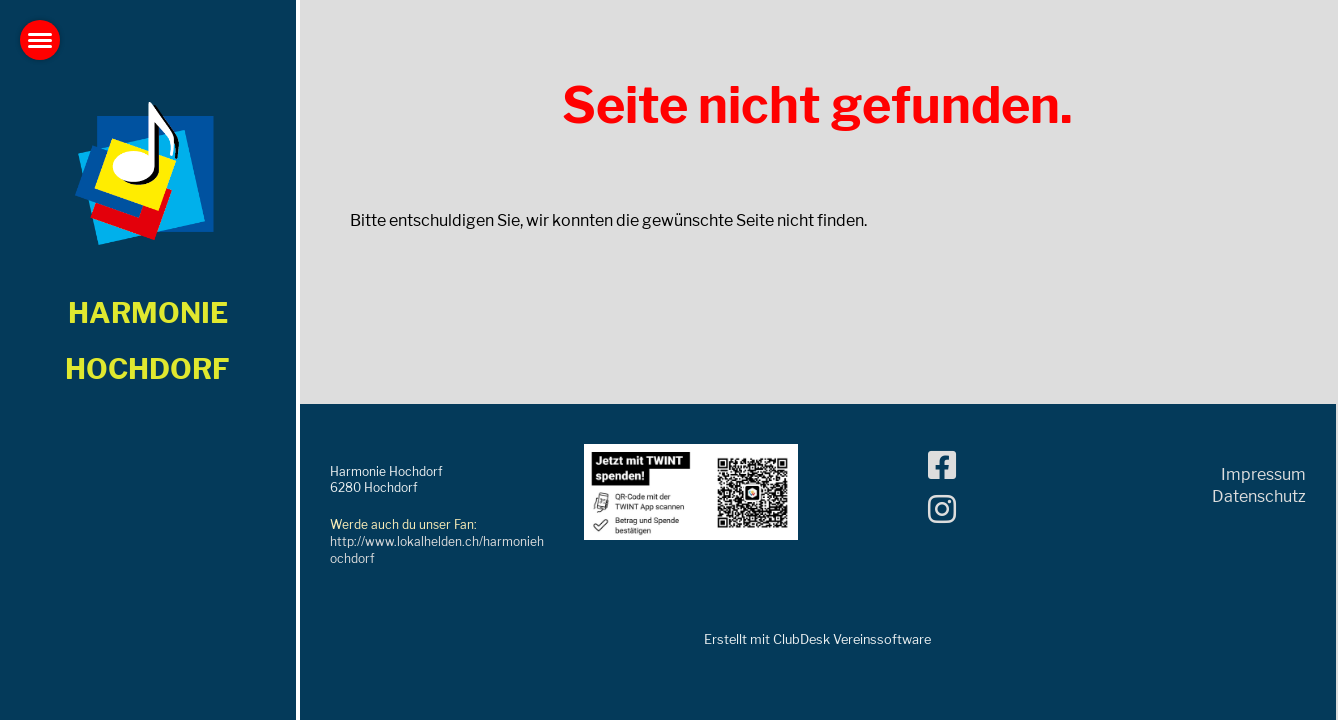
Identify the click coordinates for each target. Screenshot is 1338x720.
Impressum (1263, 474)
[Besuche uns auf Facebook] (942, 465)
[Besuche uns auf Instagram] (942, 509)
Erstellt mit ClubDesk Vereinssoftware (817, 639)
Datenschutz (1259, 496)
